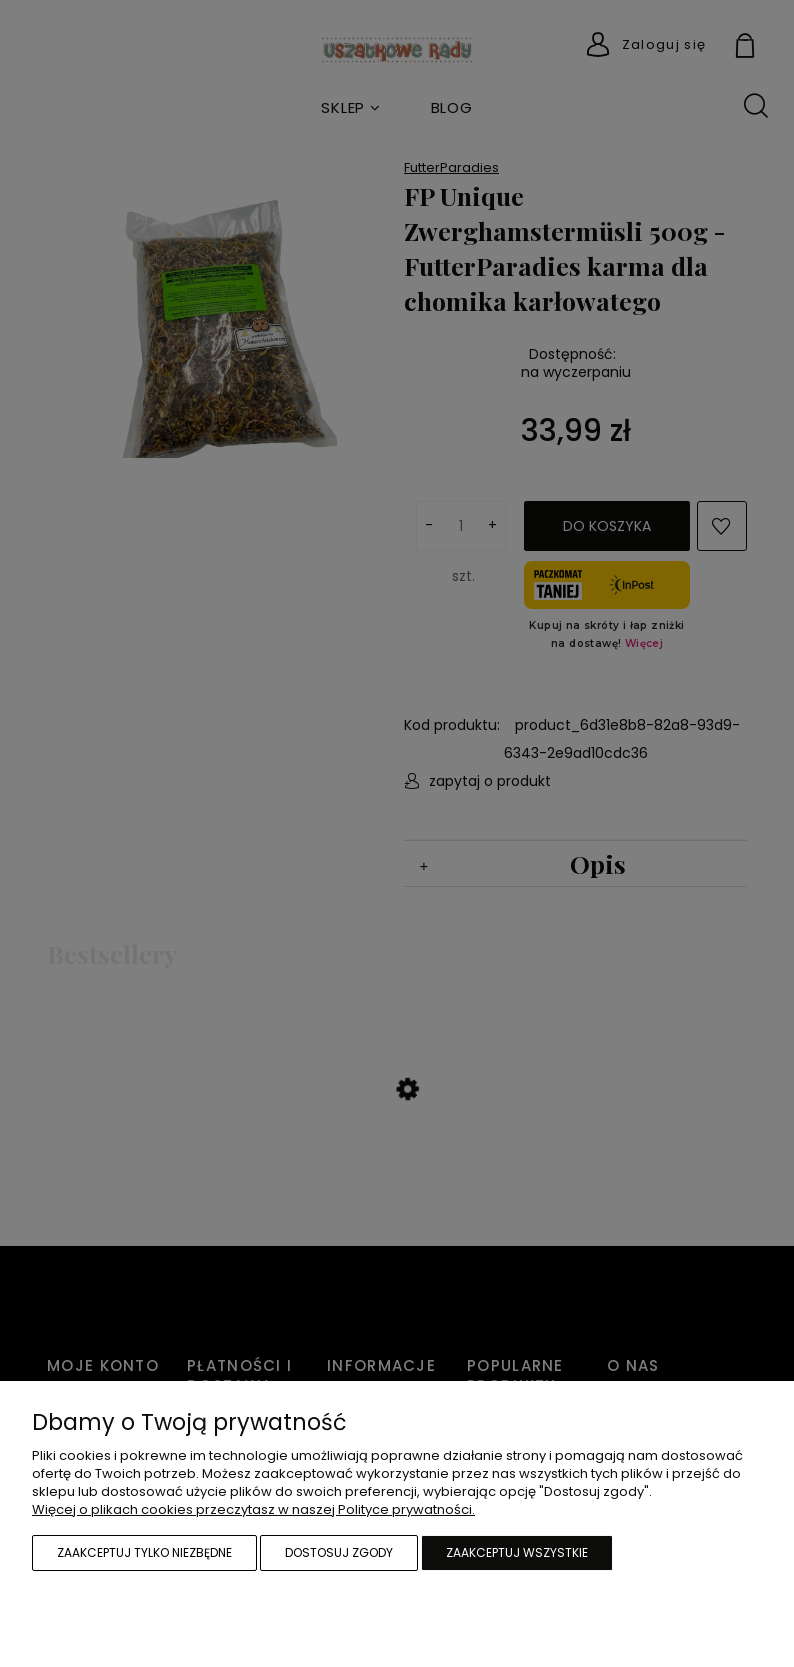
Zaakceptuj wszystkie (517, 1552)
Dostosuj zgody (339, 1552)
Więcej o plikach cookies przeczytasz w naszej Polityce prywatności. (253, 1509)
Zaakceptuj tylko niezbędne (144, 1552)
